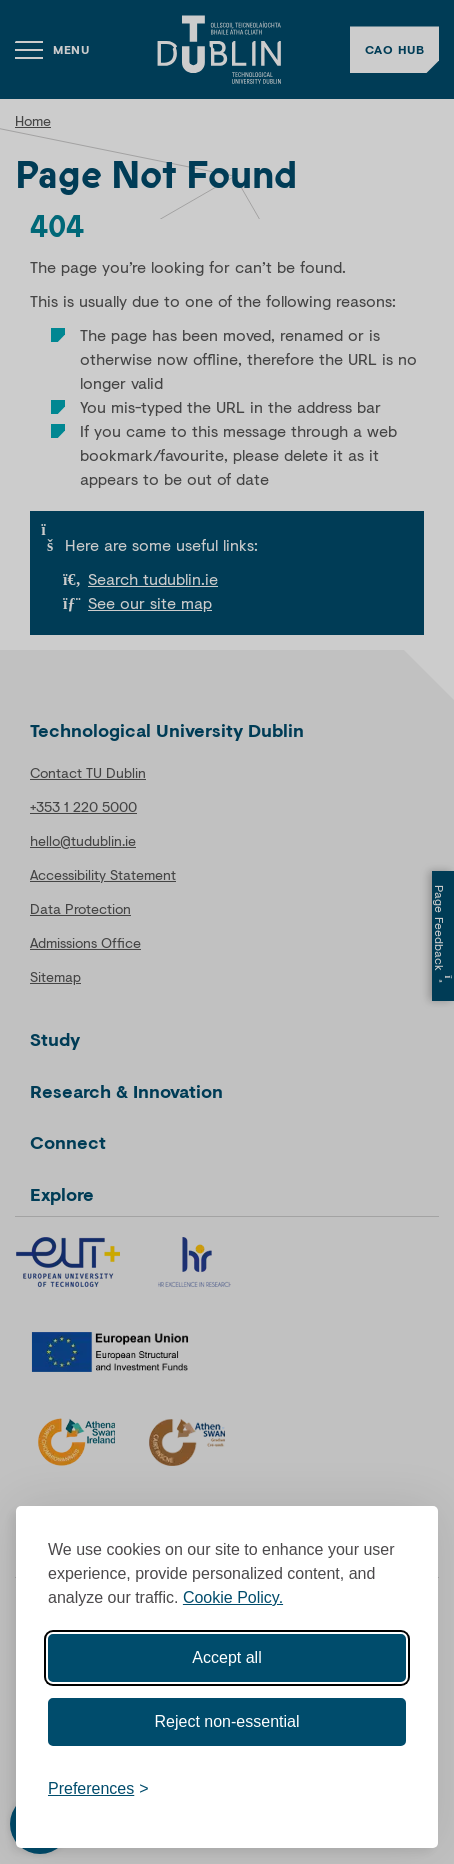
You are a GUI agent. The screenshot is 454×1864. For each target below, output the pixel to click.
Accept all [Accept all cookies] (226, 1652)
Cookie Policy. (233, 1592)
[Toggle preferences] (98, 1784)
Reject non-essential (227, 1716)
